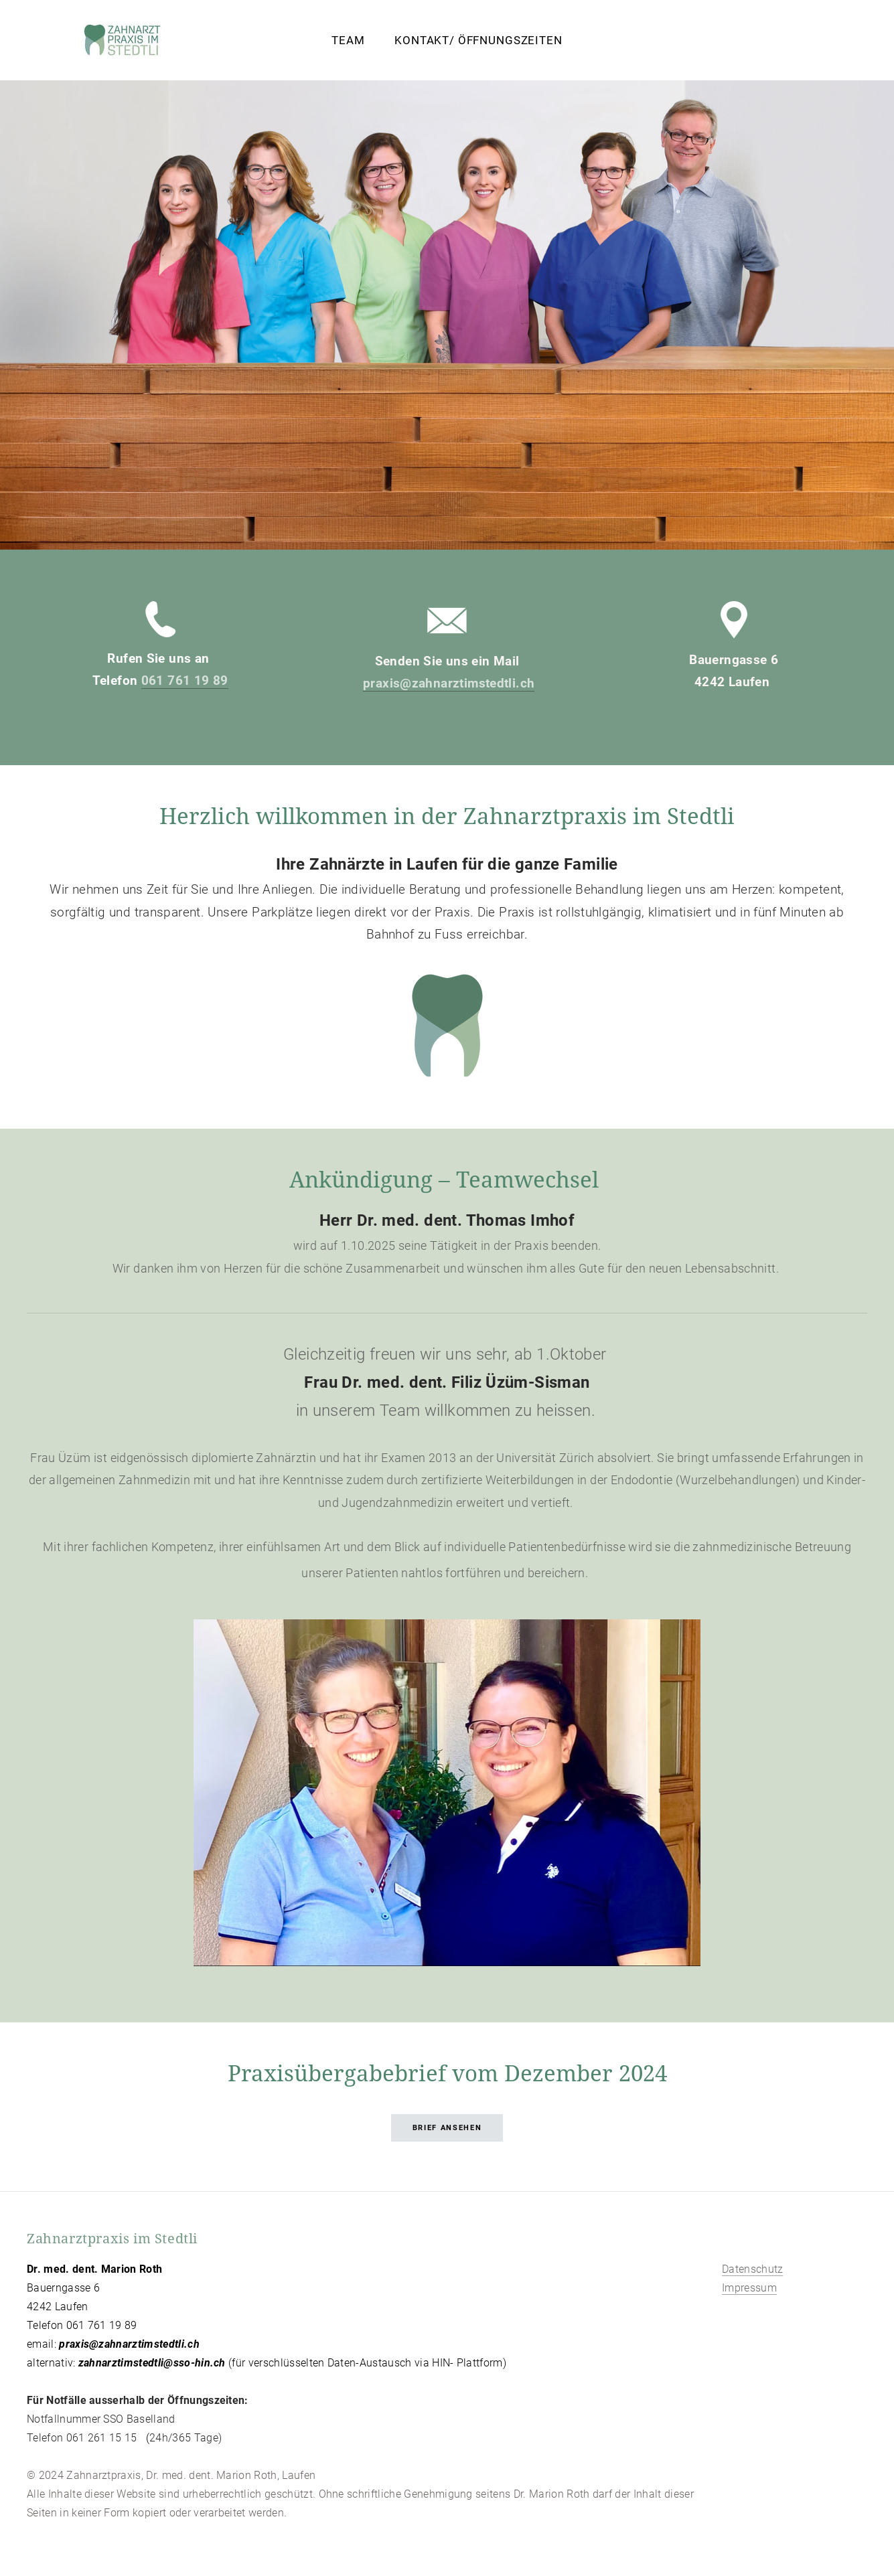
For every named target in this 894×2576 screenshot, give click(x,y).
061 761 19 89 (184, 680)
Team (347, 40)
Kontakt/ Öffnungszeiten (478, 40)
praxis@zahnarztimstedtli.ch (448, 683)
